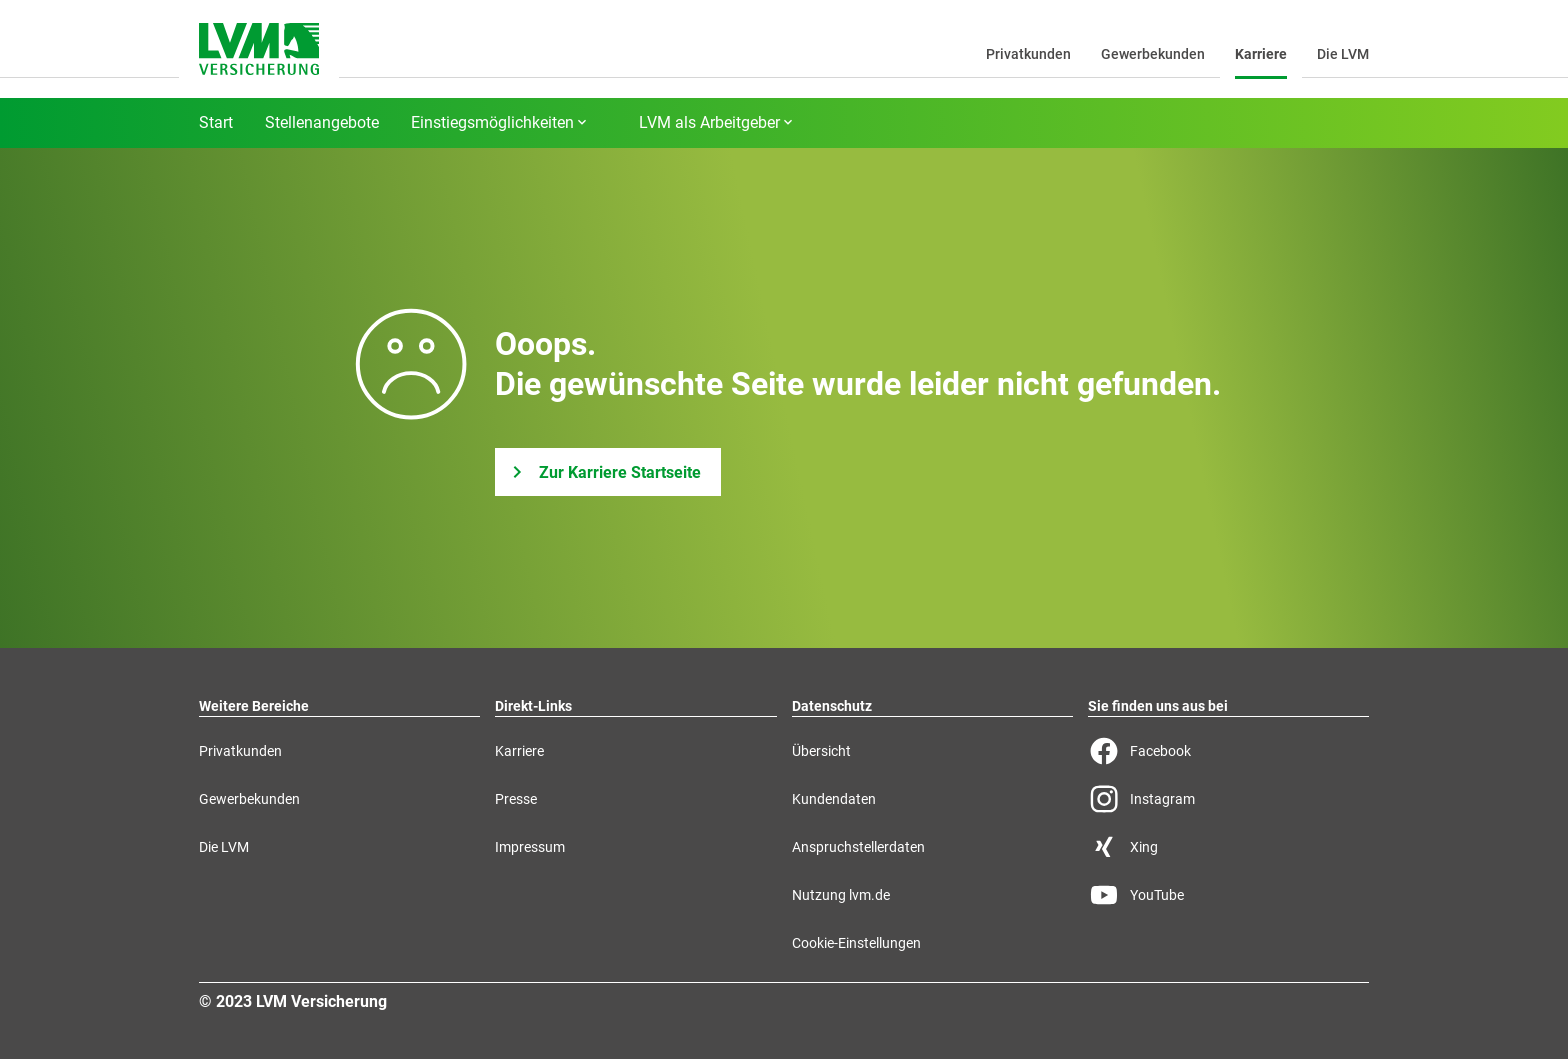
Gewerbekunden (1153, 54)
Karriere (1261, 54)
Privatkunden (1028, 54)
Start (216, 123)
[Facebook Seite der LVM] (1228, 751)
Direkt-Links (533, 706)
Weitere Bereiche (254, 706)
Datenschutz (832, 706)
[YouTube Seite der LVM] (1228, 895)
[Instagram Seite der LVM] (1228, 799)
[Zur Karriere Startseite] (608, 472)
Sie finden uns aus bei (1158, 706)
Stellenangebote (322, 123)
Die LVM (1343, 54)
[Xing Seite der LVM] (1228, 847)
